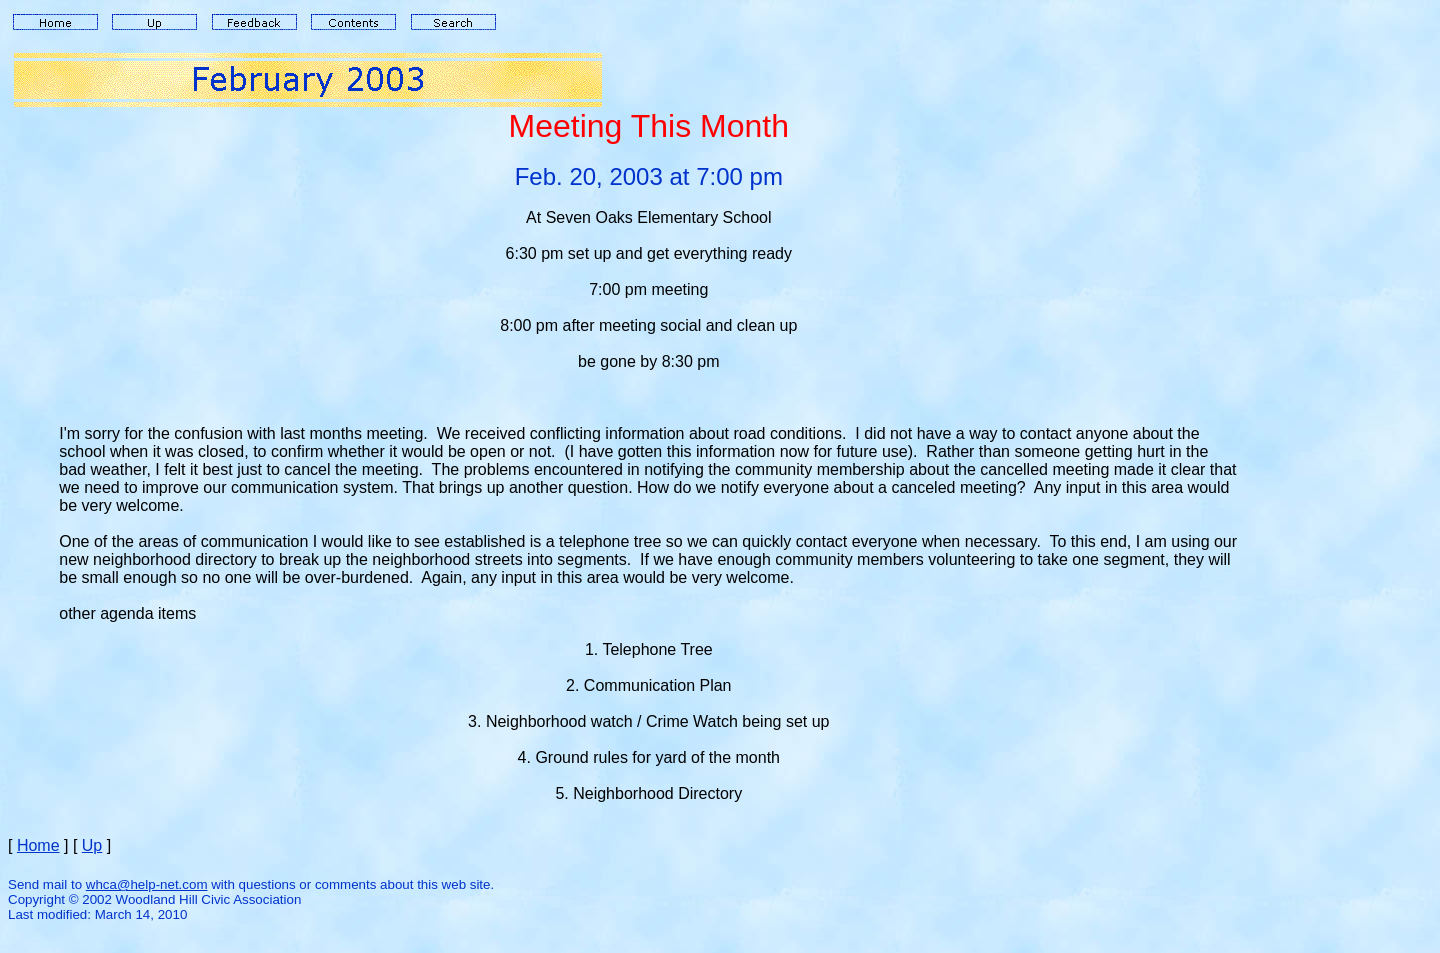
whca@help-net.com (147, 884)
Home (38, 845)
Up (92, 845)
